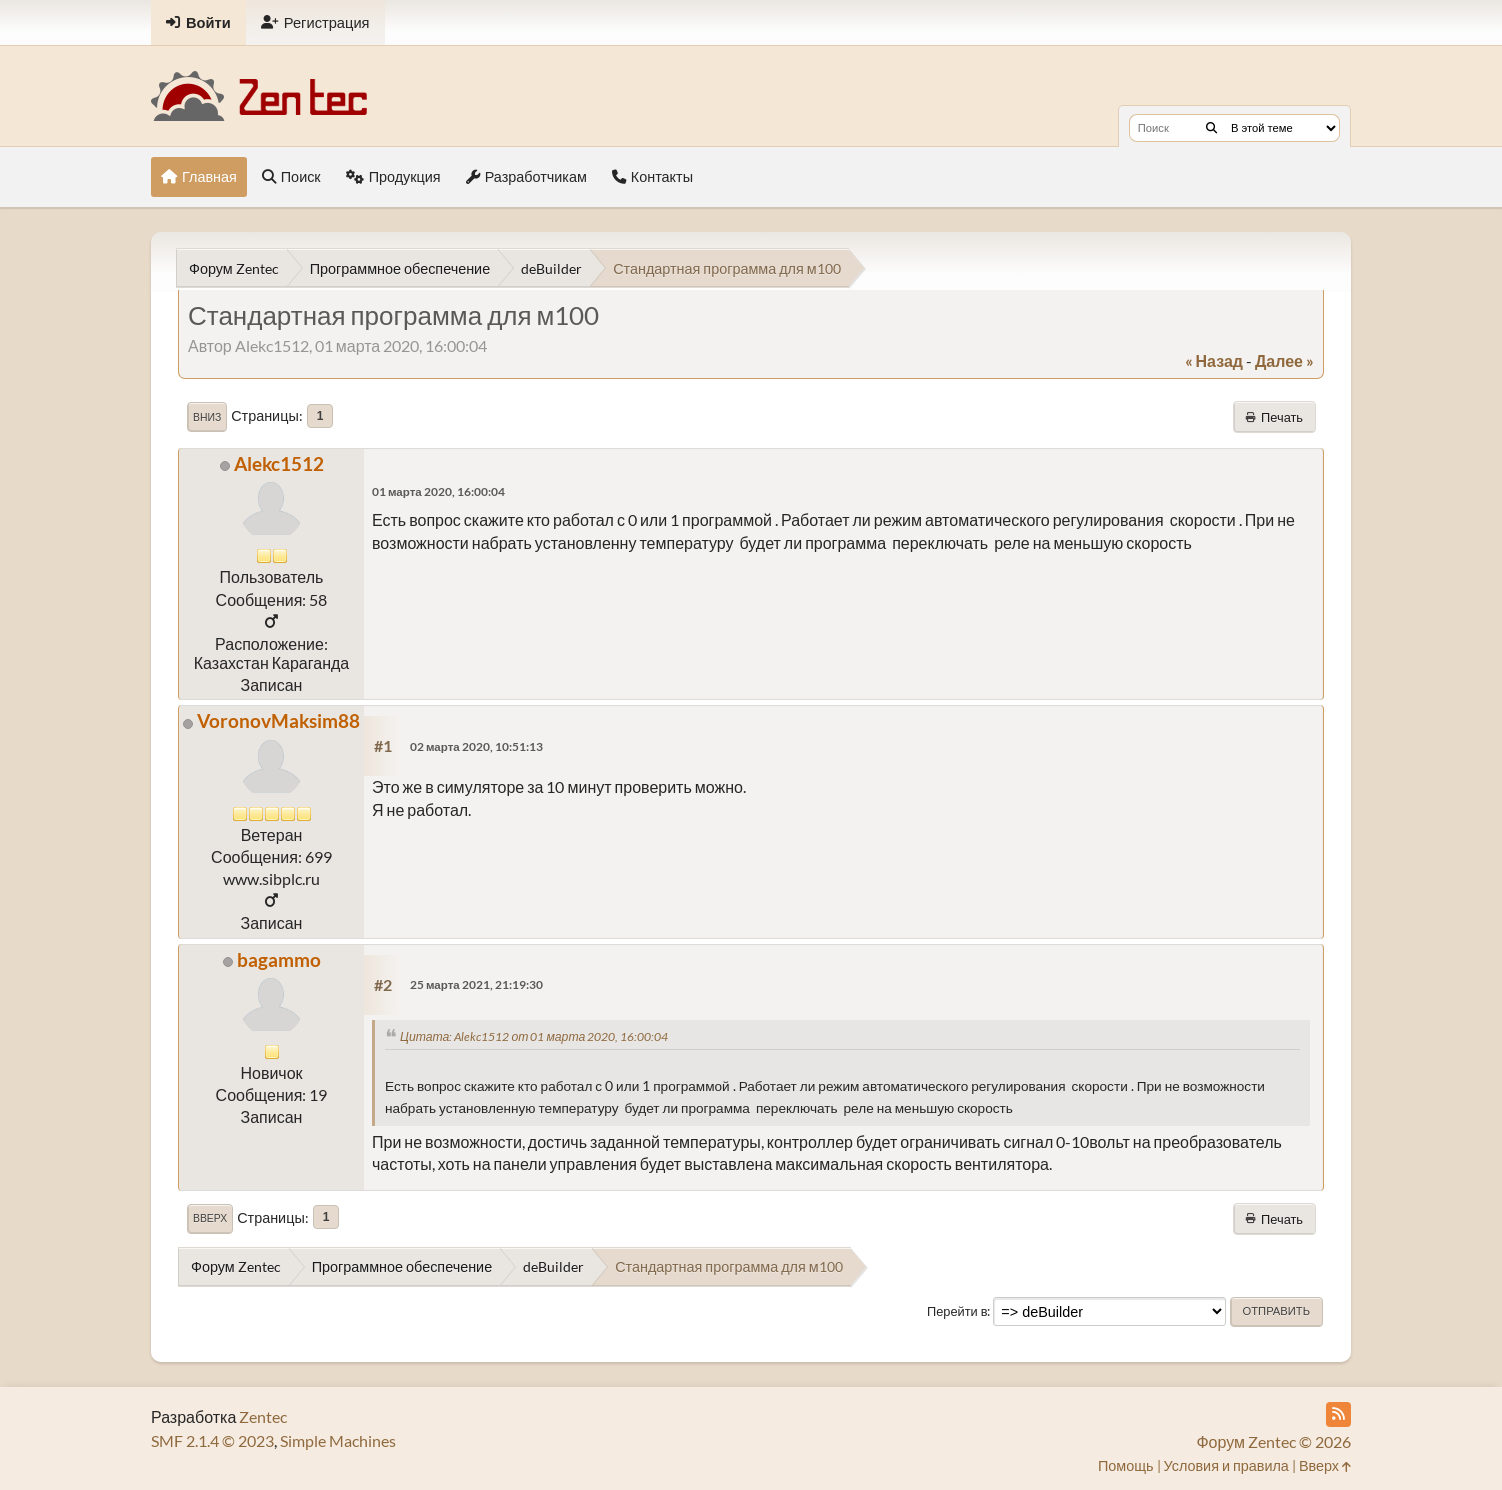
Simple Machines (338, 1440)
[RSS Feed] (1338, 1414)
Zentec (263, 1416)
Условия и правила (1226, 1465)
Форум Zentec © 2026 (1273, 1441)
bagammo (279, 959)
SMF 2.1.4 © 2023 (212, 1440)
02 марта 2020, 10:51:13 (476, 746)
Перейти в (957, 1311)
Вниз (207, 417)
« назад (1214, 360)
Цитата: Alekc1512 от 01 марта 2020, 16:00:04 (534, 1036)
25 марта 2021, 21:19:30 (476, 984)
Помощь (1126, 1465)
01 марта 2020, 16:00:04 (438, 491)
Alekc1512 (279, 463)
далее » (1284, 360)
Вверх (210, 1218)
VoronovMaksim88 (278, 720)
